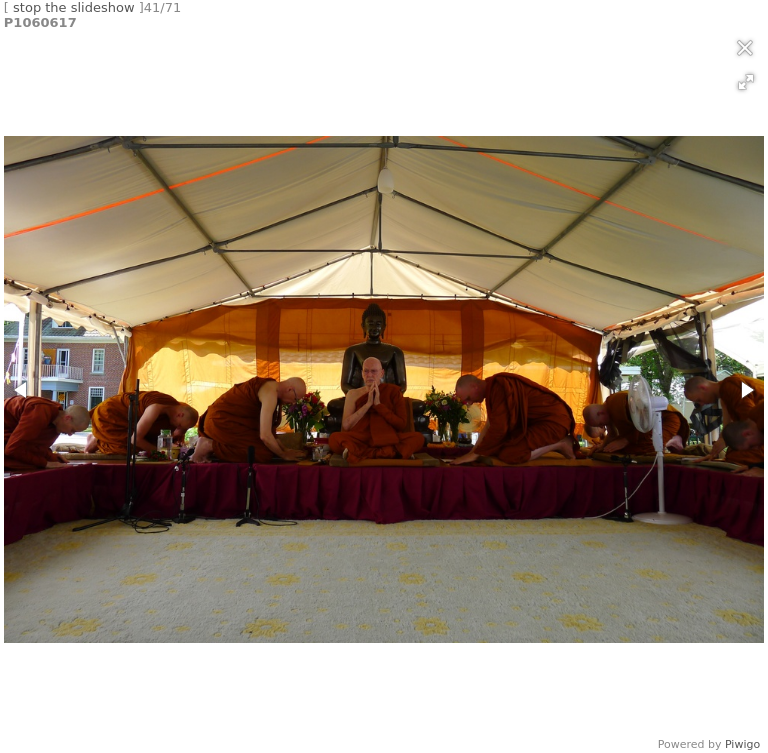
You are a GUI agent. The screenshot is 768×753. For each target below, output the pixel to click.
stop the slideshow (74, 7)
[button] (746, 82)
